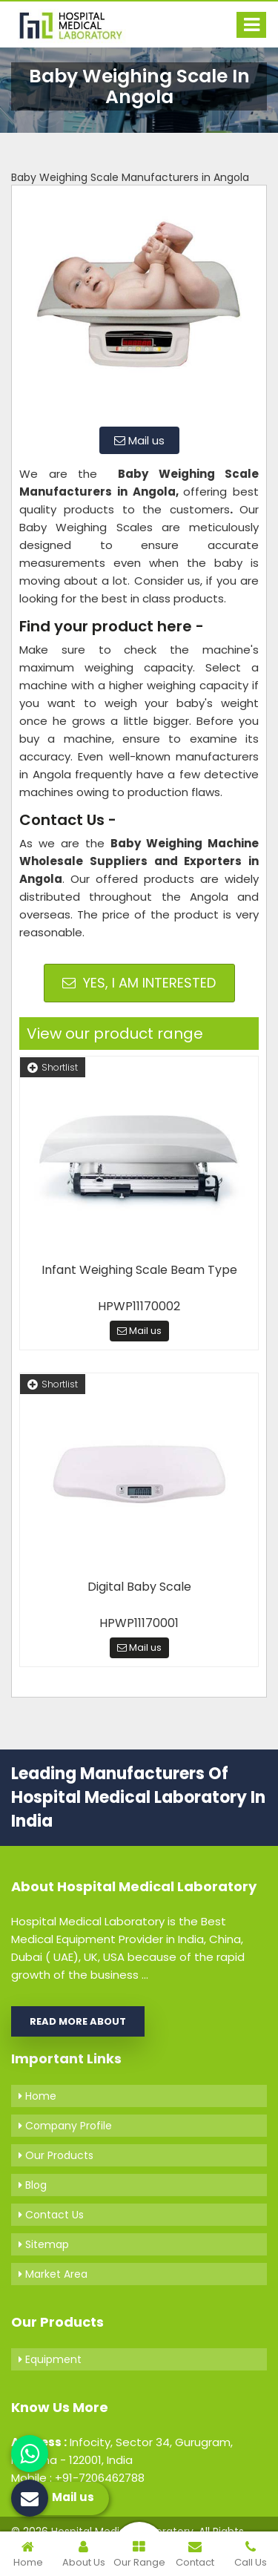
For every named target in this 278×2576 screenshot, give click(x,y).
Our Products (56, 2155)
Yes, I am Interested (139, 982)
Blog (33, 2185)
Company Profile (65, 2125)
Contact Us (51, 2214)
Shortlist (52, 1067)
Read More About (78, 2021)
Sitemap (44, 2244)
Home (37, 2096)
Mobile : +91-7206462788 (78, 2477)
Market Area (53, 2274)
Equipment (50, 2359)
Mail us (139, 440)
